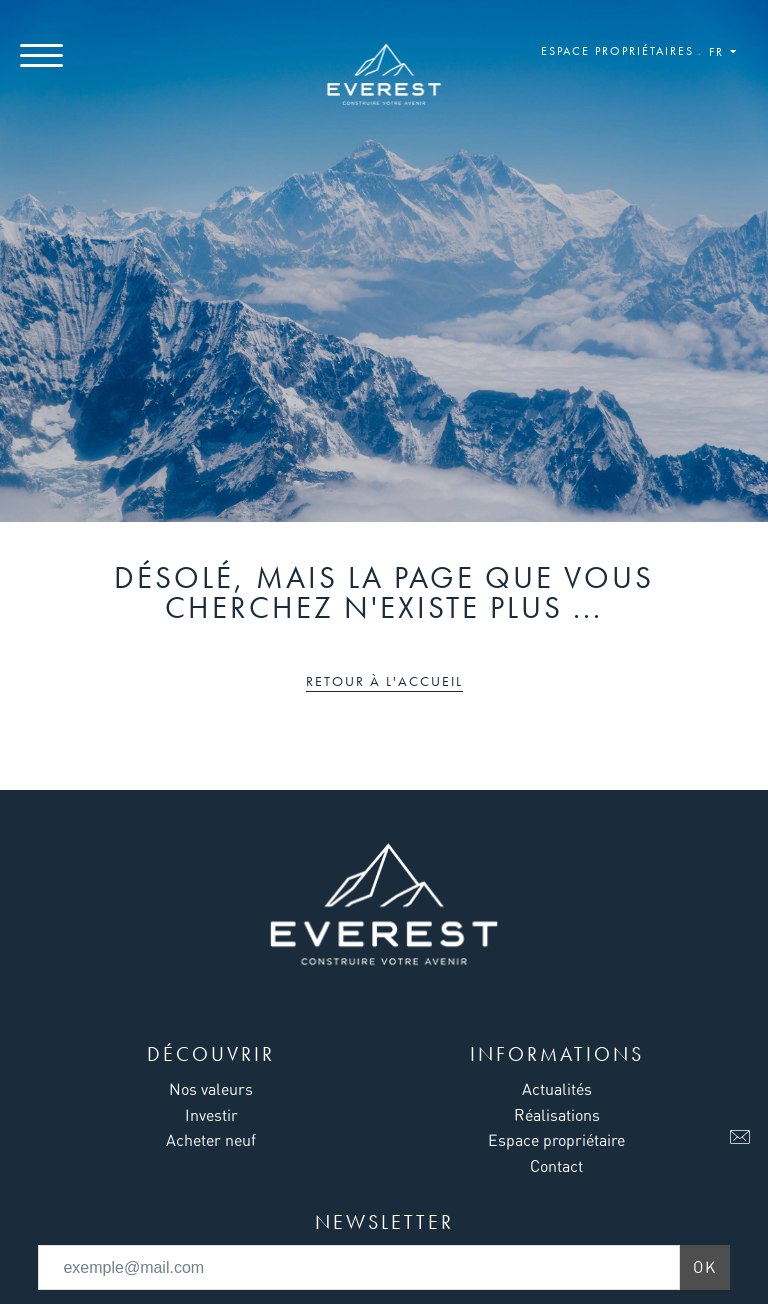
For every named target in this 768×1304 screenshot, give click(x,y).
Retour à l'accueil (384, 681)
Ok (705, 1267)
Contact (556, 1166)
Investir (211, 1115)
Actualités (557, 1089)
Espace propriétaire (556, 1140)
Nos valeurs (211, 1089)
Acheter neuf (211, 1140)
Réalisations (557, 1115)
